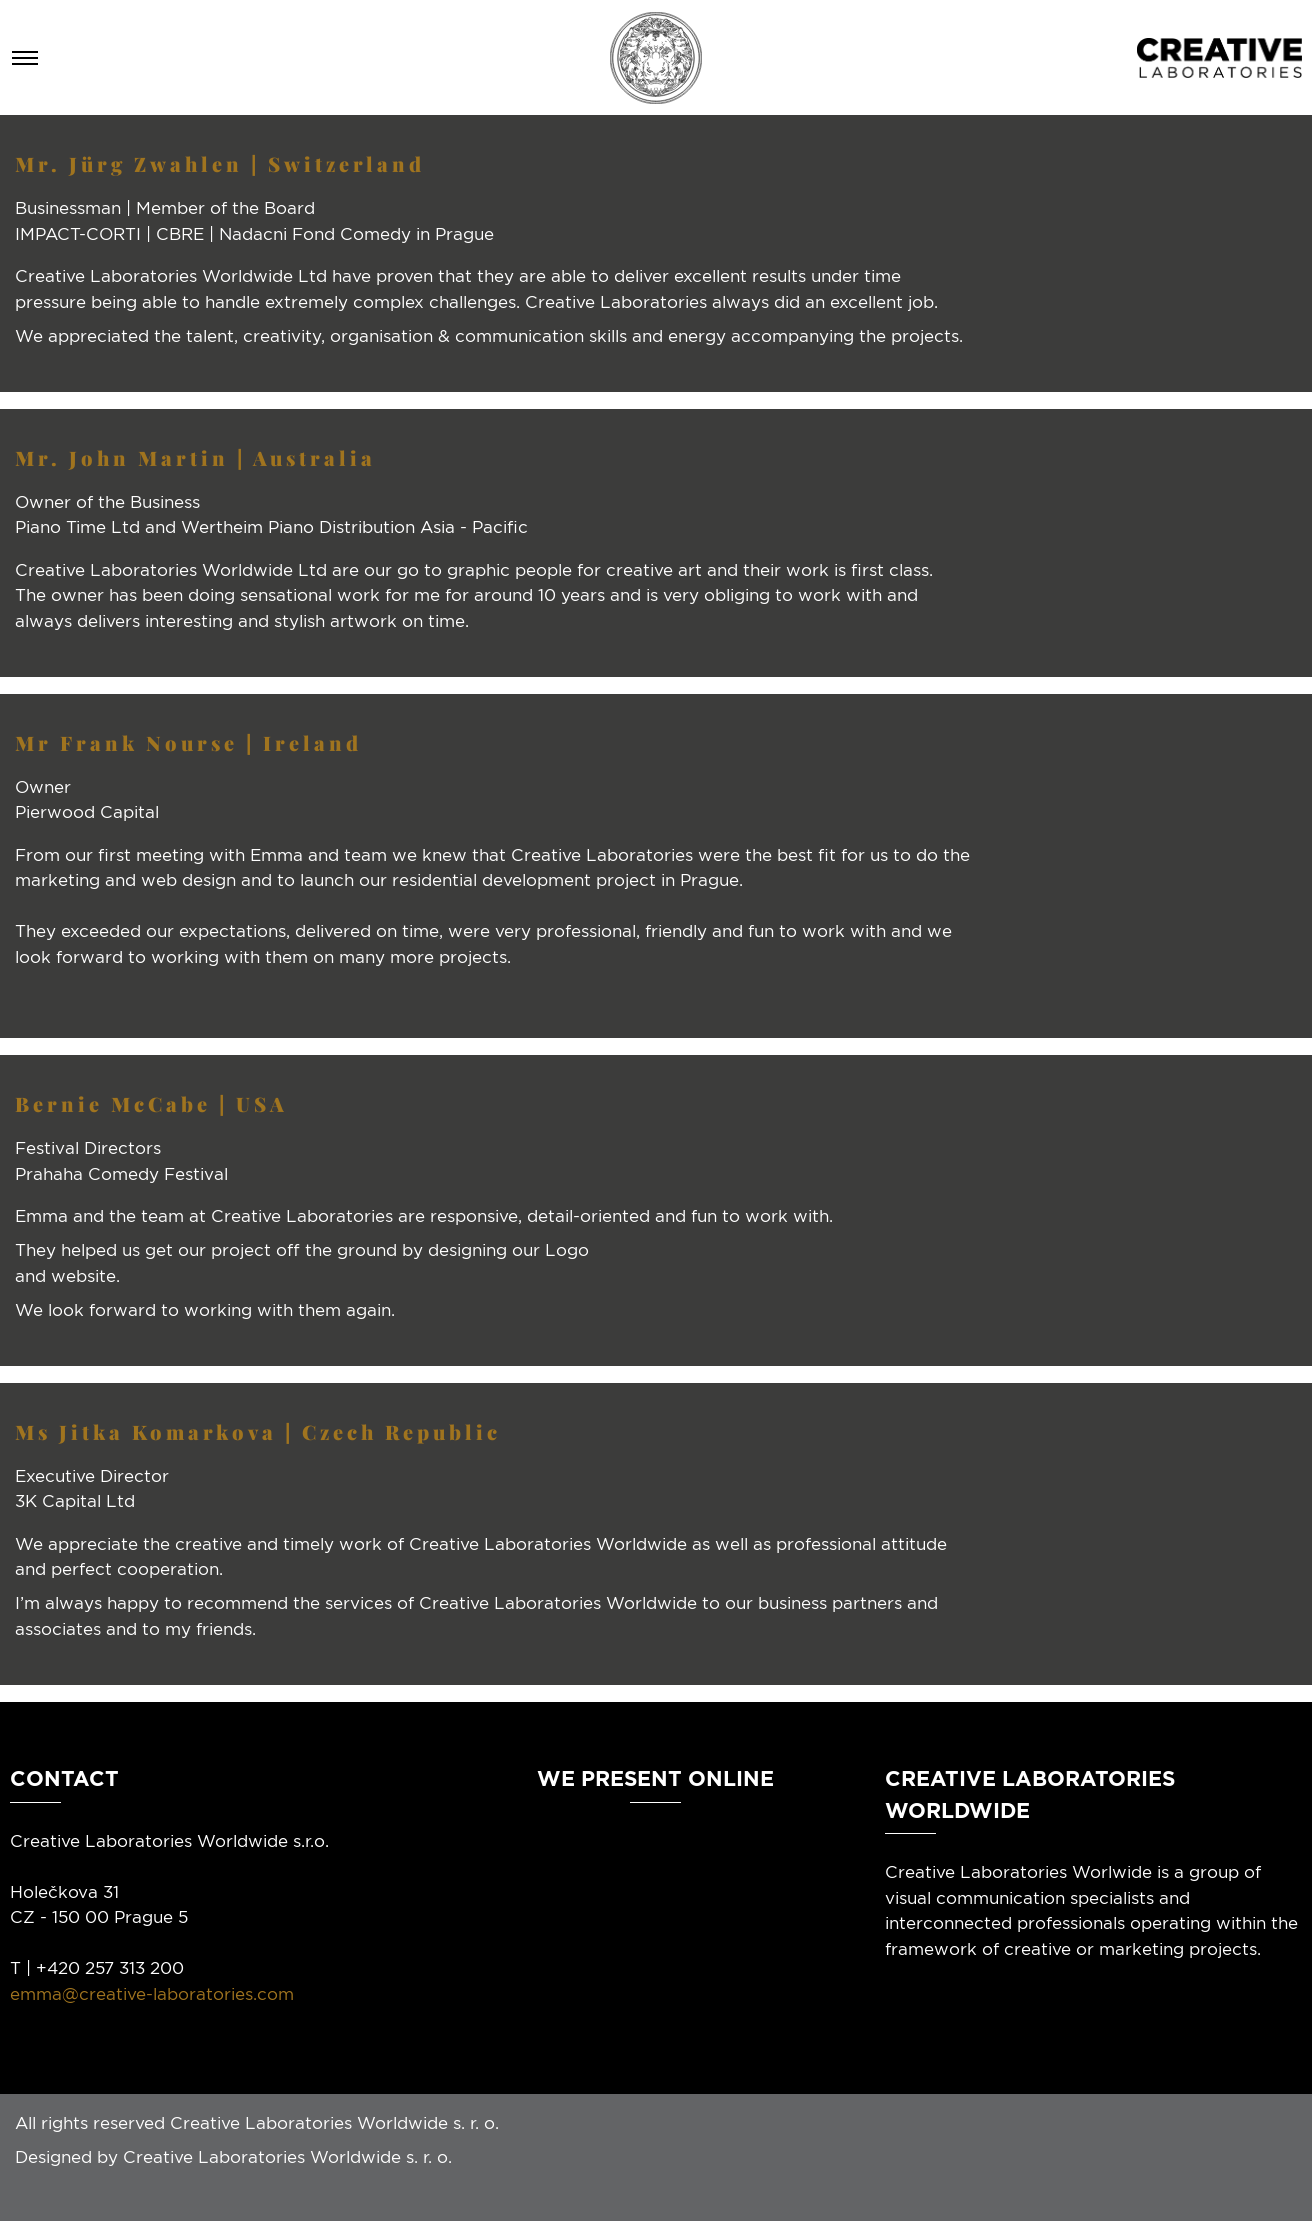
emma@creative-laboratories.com (152, 1994)
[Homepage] (656, 58)
